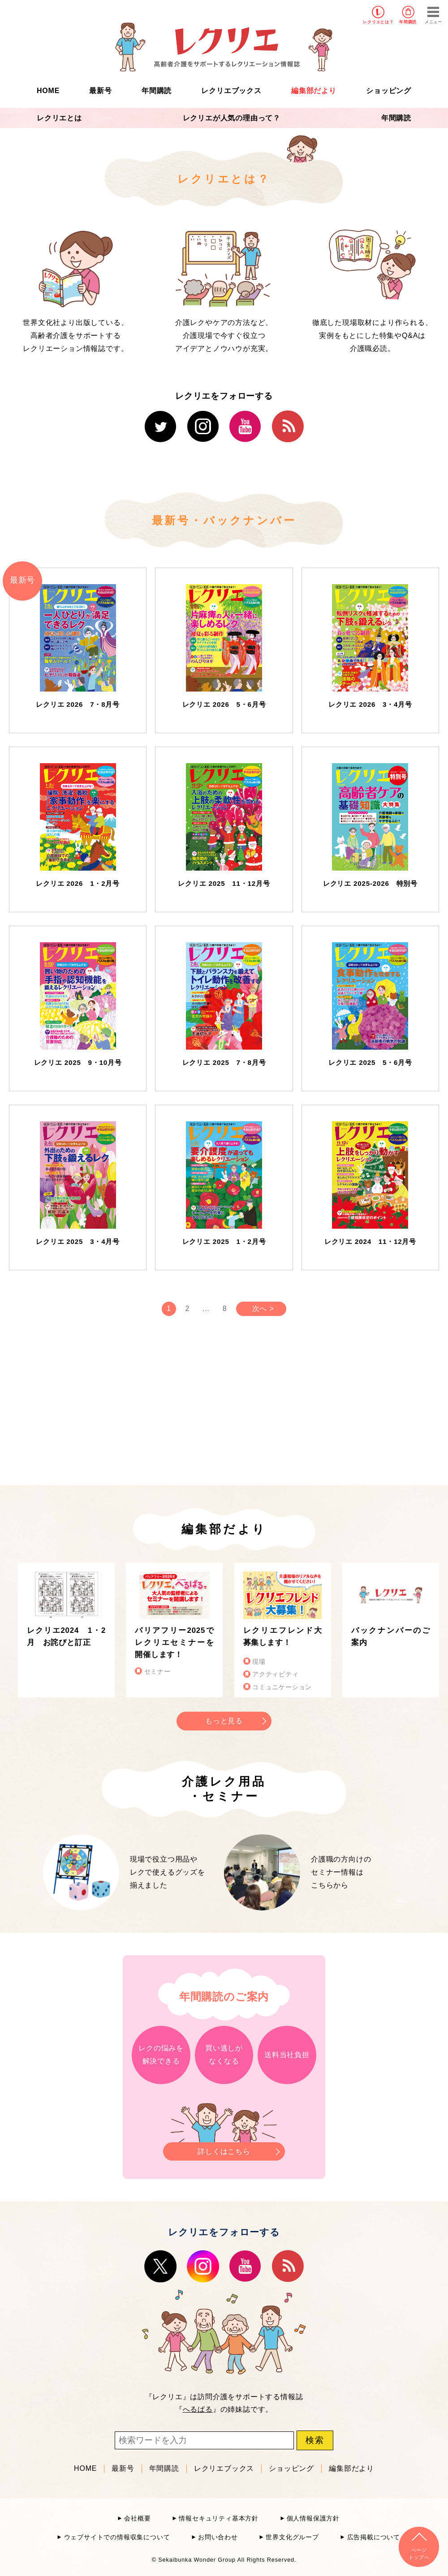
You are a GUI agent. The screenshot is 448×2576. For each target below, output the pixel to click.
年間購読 (408, 22)
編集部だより (313, 90)
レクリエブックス (231, 90)
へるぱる (198, 2409)
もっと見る (224, 1721)
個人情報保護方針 (313, 2518)
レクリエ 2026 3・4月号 (370, 704)
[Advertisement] (148, 1408)
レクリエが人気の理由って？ (231, 118)
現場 (259, 1661)
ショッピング (388, 90)
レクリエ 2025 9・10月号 (78, 1062)
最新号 (100, 90)
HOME (48, 90)
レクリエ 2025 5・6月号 (370, 1062)
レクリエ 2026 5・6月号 (224, 704)
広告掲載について (373, 2537)
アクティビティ (275, 1674)
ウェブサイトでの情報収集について (117, 2537)
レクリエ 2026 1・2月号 (78, 883)
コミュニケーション (282, 1687)
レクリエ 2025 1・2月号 (224, 1241)
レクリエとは (59, 118)
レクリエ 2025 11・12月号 (224, 883)
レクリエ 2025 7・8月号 (224, 1062)
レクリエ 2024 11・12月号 (370, 1241)
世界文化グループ (292, 2537)
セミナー (157, 1671)
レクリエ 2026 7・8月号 (78, 704)
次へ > (263, 1308)
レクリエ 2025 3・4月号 (78, 1241)
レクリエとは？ (378, 22)
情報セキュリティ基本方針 (218, 2518)
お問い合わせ (218, 2537)
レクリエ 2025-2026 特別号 (370, 883)
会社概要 (137, 2518)
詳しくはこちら (224, 2148)
